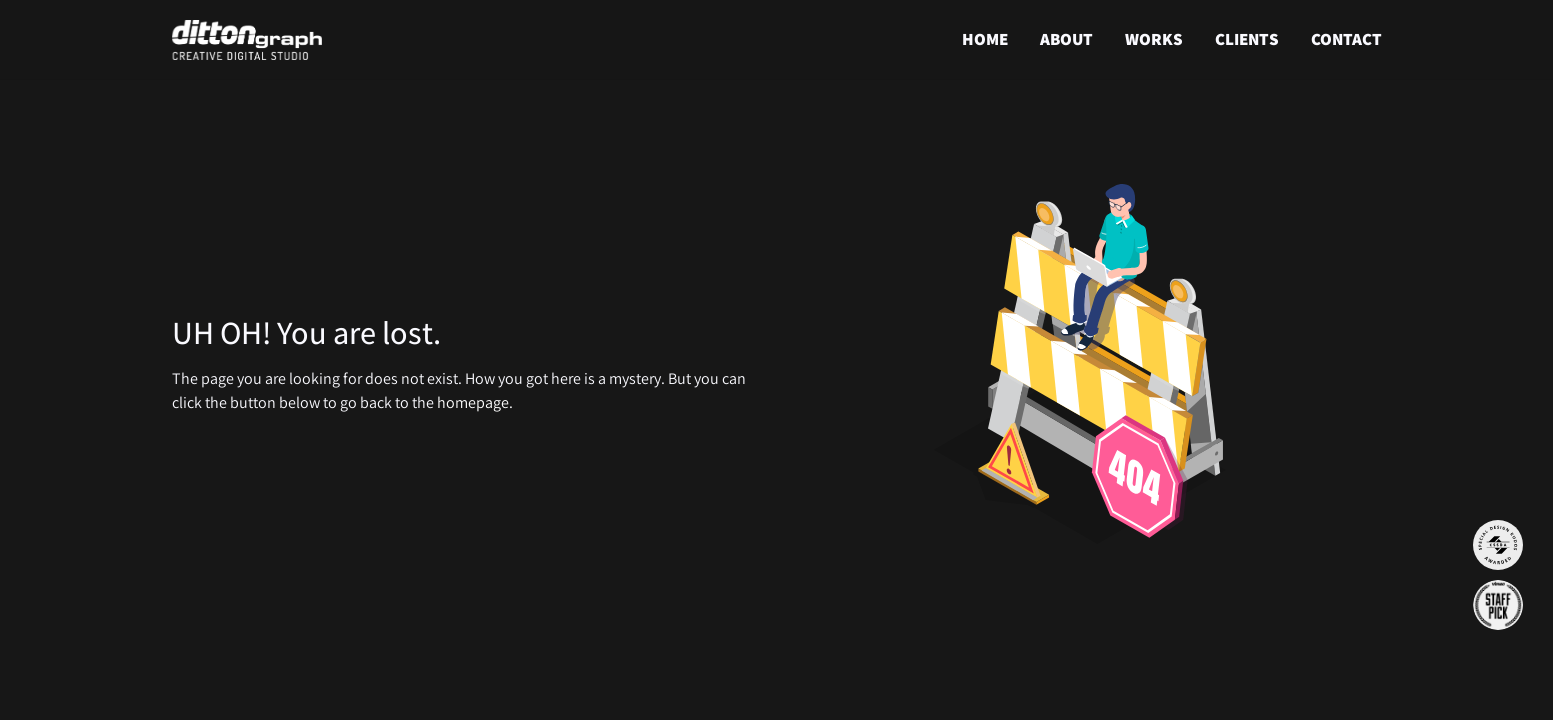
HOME (985, 39)
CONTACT (1346, 39)
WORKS (1154, 39)
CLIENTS (1247, 39)
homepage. (475, 402)
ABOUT (1066, 39)
